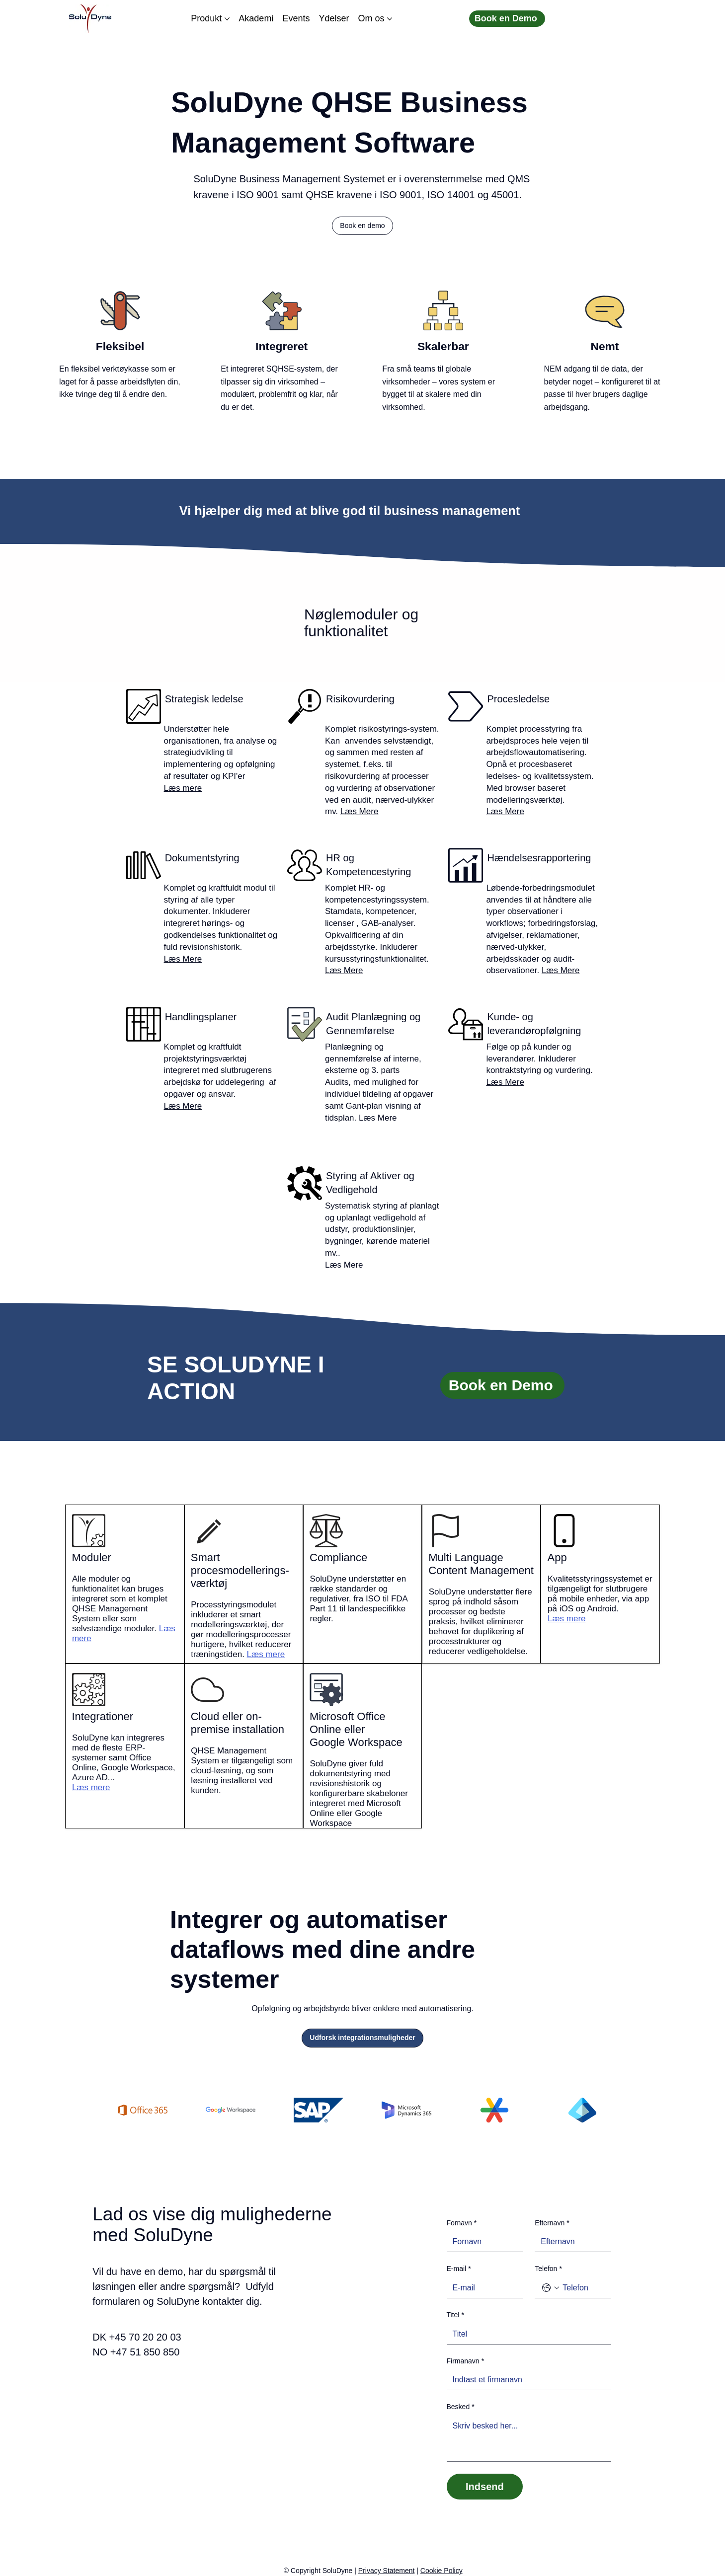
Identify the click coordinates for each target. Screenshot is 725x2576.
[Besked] (529, 2438)
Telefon (548, 2269)
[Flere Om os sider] (389, 18)
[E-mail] (482, 2288)
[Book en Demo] (507, 18)
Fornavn (462, 2223)
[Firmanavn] (526, 2380)
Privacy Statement (386, 2571)
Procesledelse (518, 698)
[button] (362, 226)
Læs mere (183, 788)
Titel (455, 2315)
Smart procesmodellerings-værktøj (240, 1570)
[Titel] (526, 2334)
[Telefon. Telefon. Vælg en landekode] (551, 2288)
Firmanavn (465, 2361)
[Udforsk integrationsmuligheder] (362, 2038)
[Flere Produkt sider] (227, 18)
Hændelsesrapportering (539, 857)
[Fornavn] (482, 2242)
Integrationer (102, 1716)
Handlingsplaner (201, 1016)
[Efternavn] (570, 2242)
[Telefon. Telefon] (583, 2288)
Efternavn (552, 2223)
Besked (461, 2407)
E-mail (459, 2269)
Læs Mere (359, 811)
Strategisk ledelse (204, 698)
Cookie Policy (441, 2571)
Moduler (91, 1557)
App (557, 1557)
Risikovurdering (360, 698)
